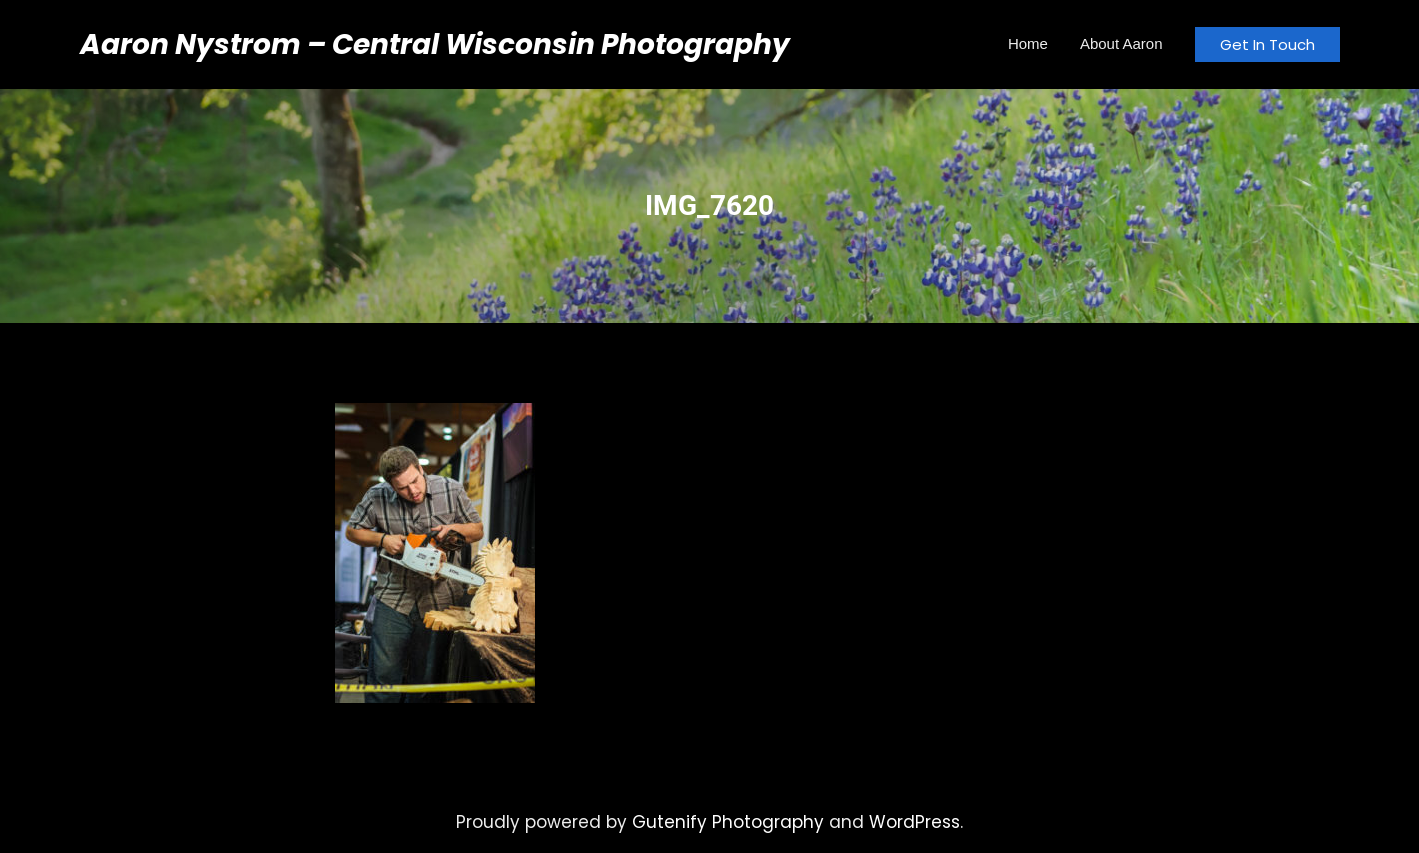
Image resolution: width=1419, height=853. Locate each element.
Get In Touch (1267, 44)
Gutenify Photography (728, 822)
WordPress (914, 822)
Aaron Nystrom (190, 44)
